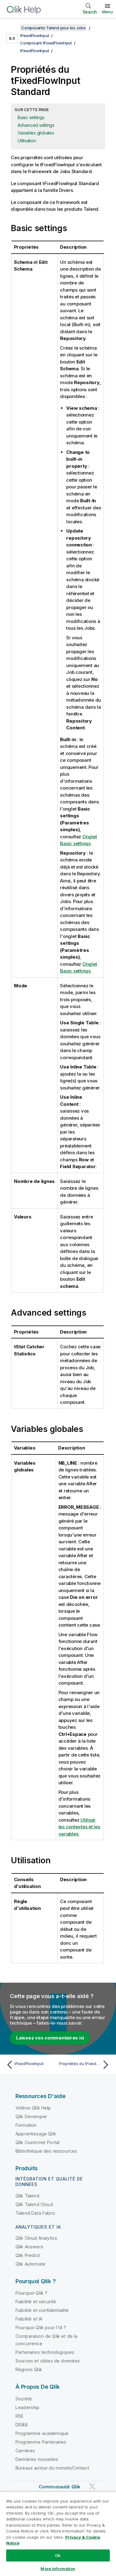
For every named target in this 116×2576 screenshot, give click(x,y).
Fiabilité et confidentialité (42, 2310)
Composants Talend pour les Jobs (53, 27)
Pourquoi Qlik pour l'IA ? (40, 2327)
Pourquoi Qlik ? (31, 2293)
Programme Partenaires (40, 2442)
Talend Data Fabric (35, 2213)
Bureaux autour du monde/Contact (52, 2467)
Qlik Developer (31, 2116)
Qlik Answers (29, 2246)
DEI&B (21, 2424)
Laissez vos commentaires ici (50, 2038)
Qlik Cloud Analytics (36, 2238)
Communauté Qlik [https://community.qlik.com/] (59, 2487)
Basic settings (31, 117)
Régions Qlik (28, 2369)
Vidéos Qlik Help (33, 2107)
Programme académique (41, 2433)
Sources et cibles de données (47, 2360)
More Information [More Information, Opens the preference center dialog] (58, 2568)
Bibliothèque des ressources (46, 2151)
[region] (58, 2533)
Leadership (27, 2407)
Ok (58, 2555)
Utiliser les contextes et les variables (79, 1827)
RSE (19, 2416)
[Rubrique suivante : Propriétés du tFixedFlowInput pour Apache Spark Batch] (85, 2065)
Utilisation (27, 140)
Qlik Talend (27, 2195)
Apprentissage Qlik (35, 2133)
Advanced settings (36, 125)
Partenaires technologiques (44, 2352)
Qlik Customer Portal (37, 2142)
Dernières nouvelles (36, 2459)
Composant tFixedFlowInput (46, 42)
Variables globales (36, 132)
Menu (107, 11)
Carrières (25, 2450)
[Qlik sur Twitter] (92, 2486)
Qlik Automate (30, 2264)
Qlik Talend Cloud (34, 2204)
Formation (26, 2125)
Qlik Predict (27, 2255)
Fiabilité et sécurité (35, 2301)
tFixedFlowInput (34, 35)
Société (23, 2398)
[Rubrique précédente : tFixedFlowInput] (31, 2065)
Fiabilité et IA (28, 2318)
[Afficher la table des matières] (12, 28)
